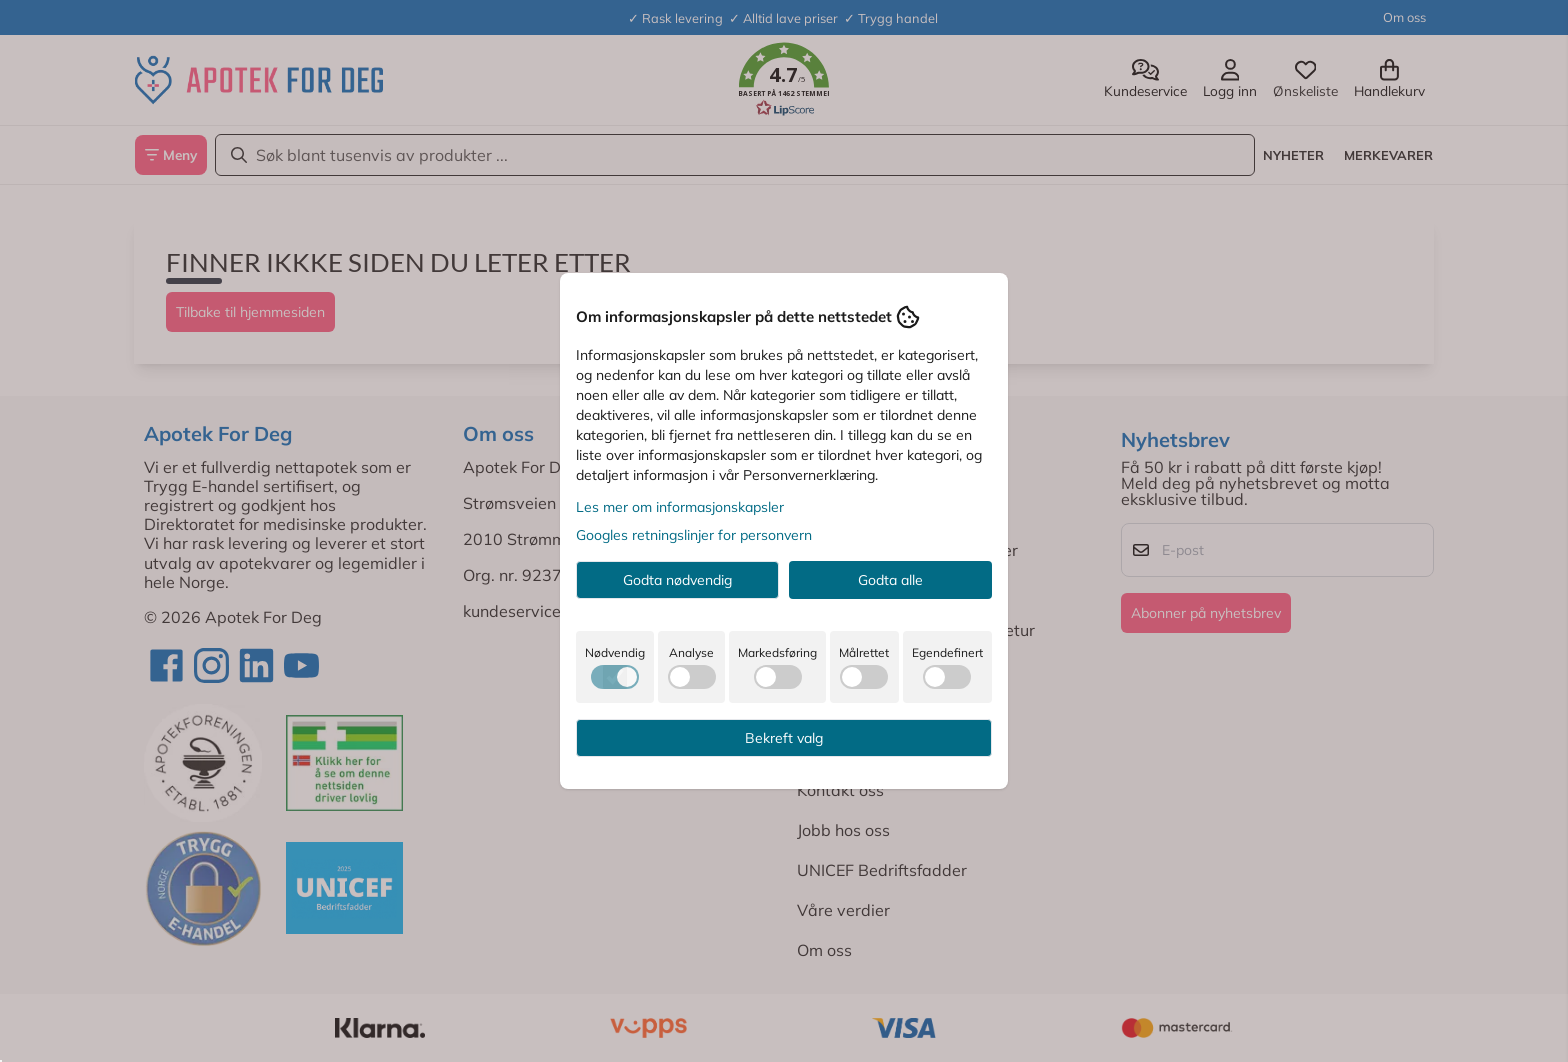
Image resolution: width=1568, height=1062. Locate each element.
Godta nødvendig (677, 580)
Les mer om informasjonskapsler (680, 507)
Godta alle (890, 580)
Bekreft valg (784, 738)
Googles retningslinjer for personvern (694, 535)
